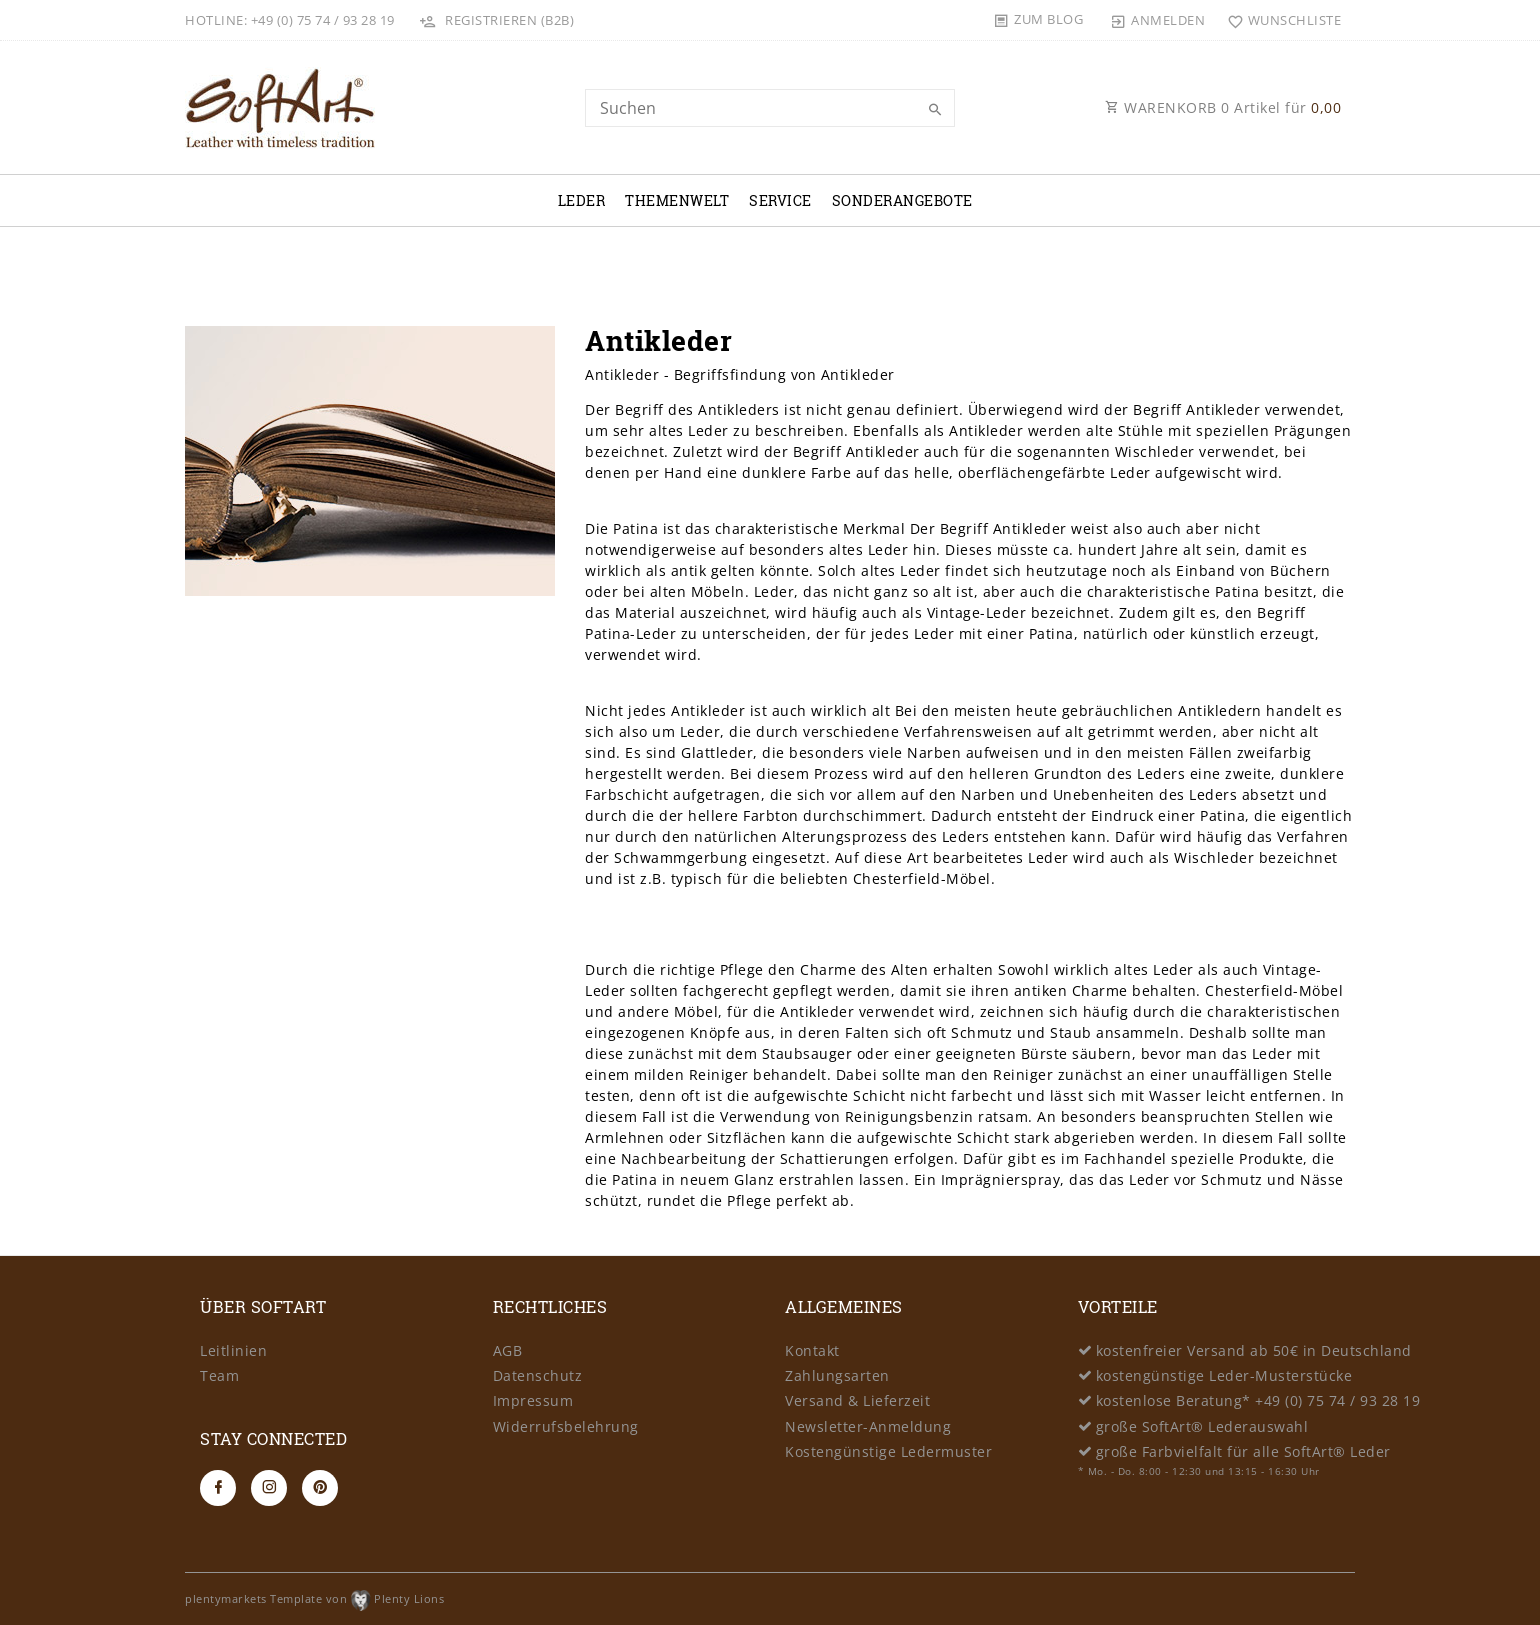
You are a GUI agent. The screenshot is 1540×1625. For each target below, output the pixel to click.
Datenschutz (538, 1375)
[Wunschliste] (1279, 20)
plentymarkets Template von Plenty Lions (314, 1598)
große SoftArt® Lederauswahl (1202, 1426)
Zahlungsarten (837, 1375)
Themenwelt (677, 200)
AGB (508, 1350)
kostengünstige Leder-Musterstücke (1224, 1375)
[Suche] (935, 110)
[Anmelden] (1158, 20)
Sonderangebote (902, 200)
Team (219, 1375)
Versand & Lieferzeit (857, 1400)
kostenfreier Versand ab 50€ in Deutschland (1254, 1350)
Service (780, 200)
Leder (582, 200)
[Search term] (770, 108)
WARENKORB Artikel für (1223, 107)
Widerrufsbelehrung (566, 1426)
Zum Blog (1048, 19)
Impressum (533, 1400)
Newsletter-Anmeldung (868, 1426)
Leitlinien (233, 1350)
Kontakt (812, 1350)
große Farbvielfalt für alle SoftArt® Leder (1243, 1451)
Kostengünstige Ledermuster (888, 1451)
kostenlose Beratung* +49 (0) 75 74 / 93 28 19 (1258, 1400)
